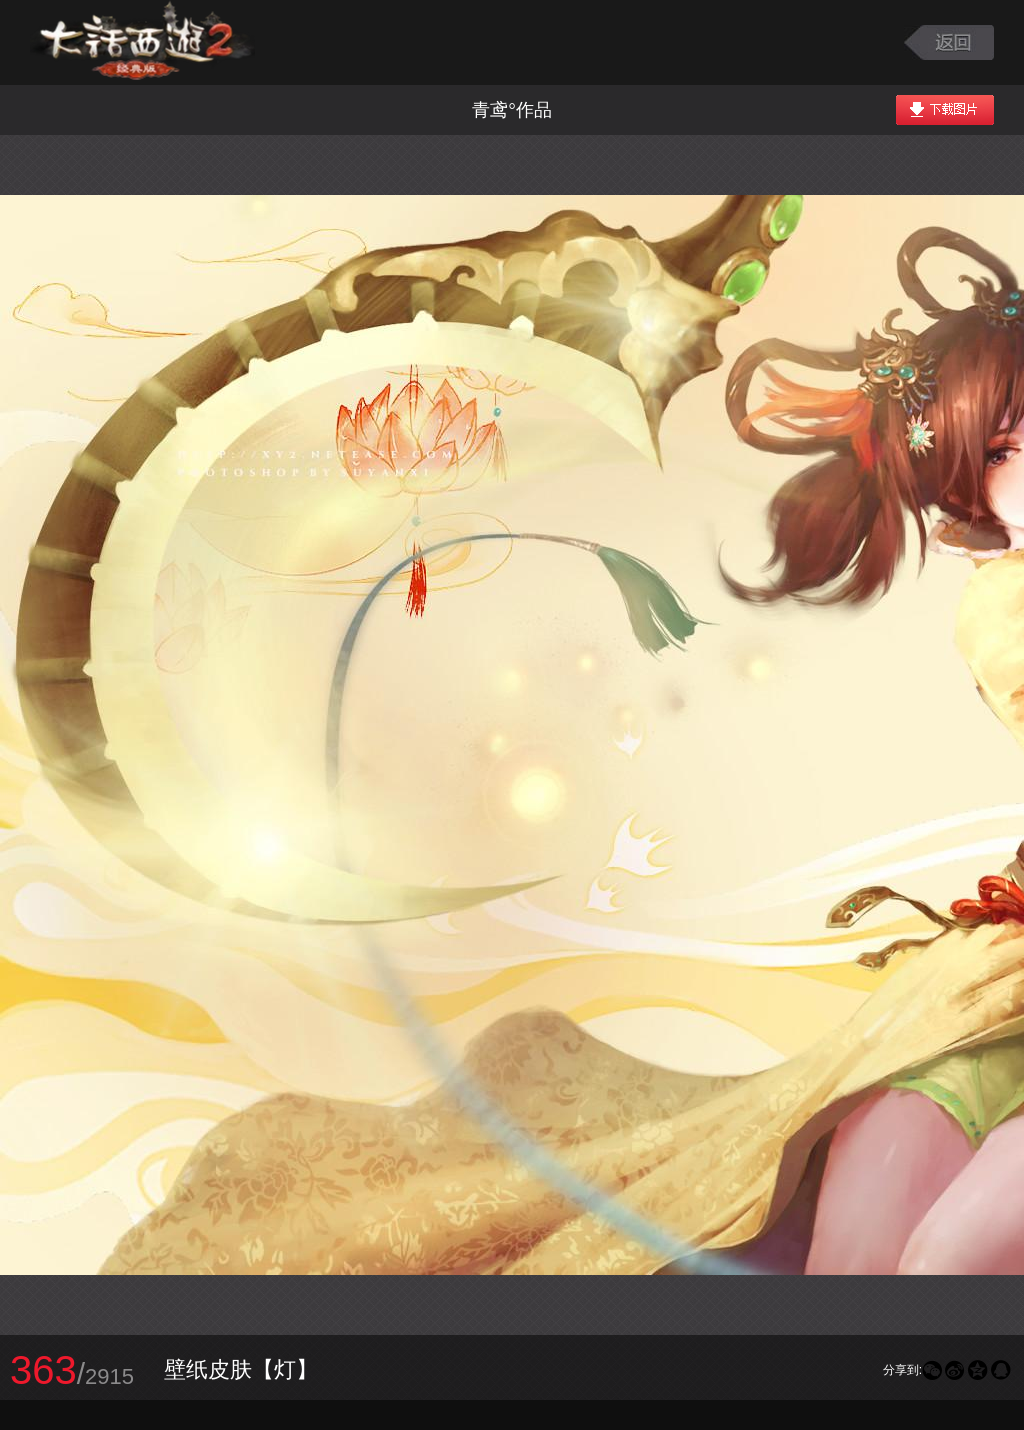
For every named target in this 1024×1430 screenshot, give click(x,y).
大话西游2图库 (142, 42)
